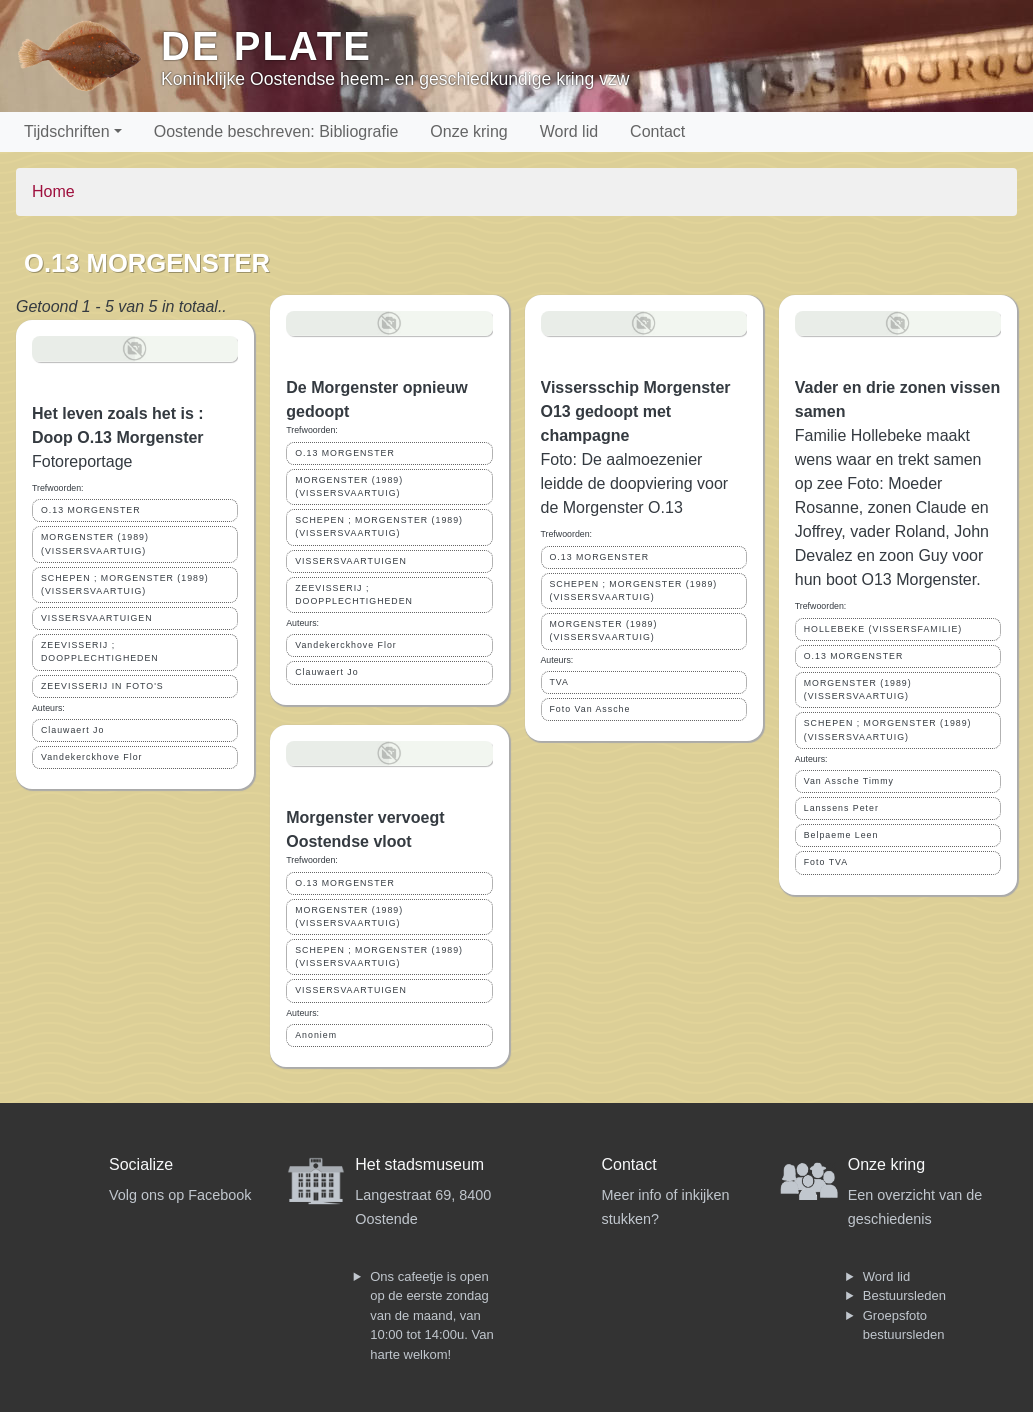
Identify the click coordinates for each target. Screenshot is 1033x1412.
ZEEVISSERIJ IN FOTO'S (102, 686)
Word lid (569, 131)
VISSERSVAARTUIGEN (97, 618)
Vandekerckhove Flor (91, 757)
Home (53, 191)
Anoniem (316, 1035)
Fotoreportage (82, 461)
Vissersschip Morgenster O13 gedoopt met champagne (636, 411)
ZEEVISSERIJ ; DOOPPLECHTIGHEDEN (100, 651)
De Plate (266, 46)
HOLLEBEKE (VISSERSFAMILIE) (883, 629)
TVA (559, 682)
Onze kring (468, 131)
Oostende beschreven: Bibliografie (276, 131)
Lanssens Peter (841, 808)
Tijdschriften (67, 131)
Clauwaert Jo (72, 730)
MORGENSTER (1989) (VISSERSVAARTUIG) (95, 543)
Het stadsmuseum (419, 1164)
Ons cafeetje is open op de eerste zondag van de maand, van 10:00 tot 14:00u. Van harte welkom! (431, 1315)
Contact (657, 131)
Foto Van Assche (590, 709)
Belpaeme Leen (841, 835)
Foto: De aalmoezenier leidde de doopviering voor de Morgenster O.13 (635, 483)
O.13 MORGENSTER (91, 510)
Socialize (141, 1164)
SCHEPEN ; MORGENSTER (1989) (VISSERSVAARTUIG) (125, 584)
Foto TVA (826, 862)
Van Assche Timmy (849, 781)
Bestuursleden (904, 1295)
